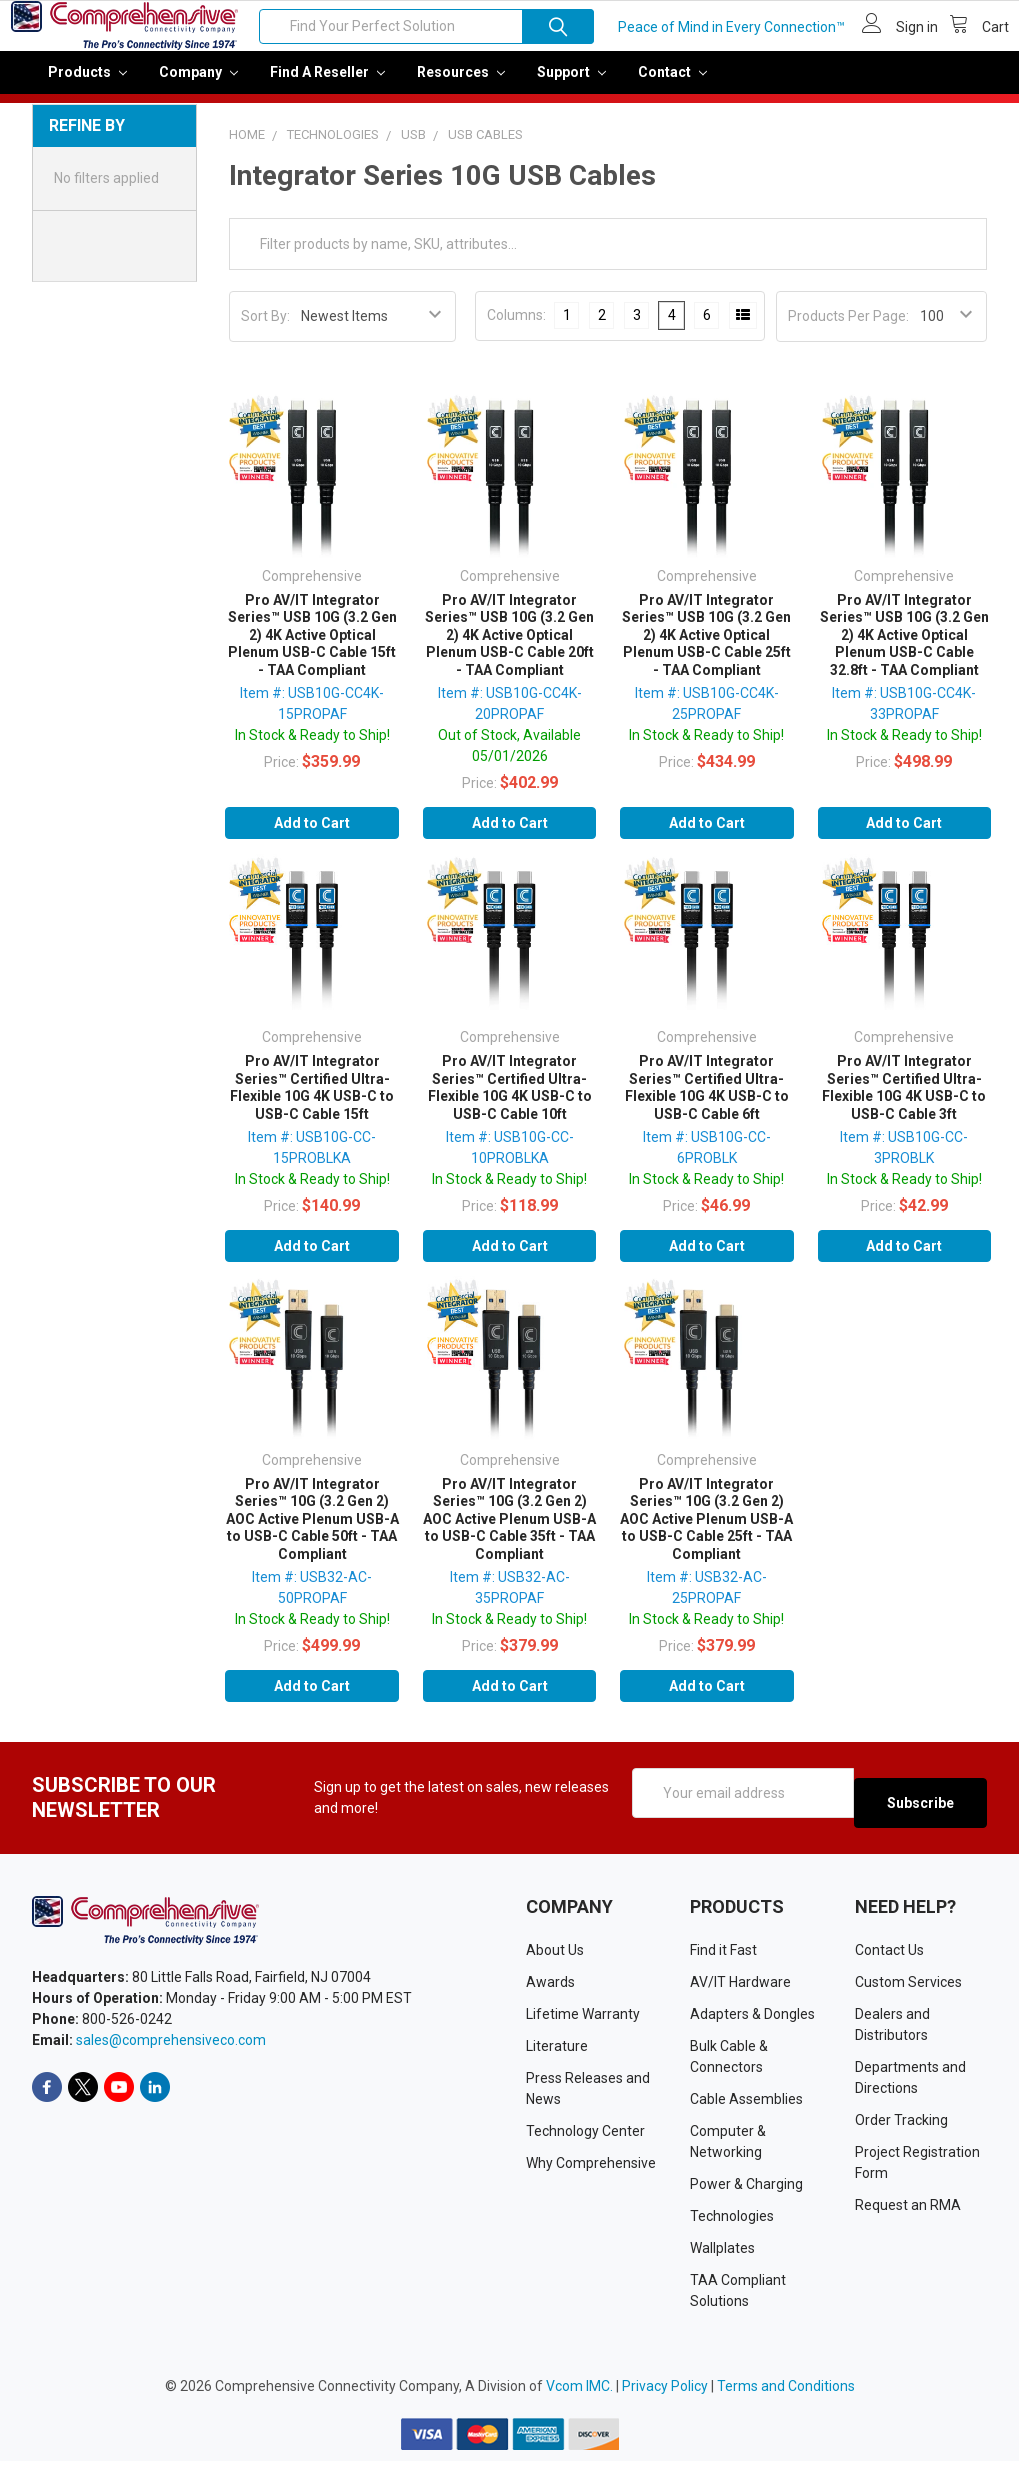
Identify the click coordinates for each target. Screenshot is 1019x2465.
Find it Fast (723, 1954)
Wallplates (722, 2252)
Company (198, 86)
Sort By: (265, 330)
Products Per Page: (848, 330)
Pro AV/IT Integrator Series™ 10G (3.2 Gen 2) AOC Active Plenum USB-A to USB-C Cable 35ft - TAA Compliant (509, 1533)
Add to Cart (312, 837)
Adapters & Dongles (752, 2018)
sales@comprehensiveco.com (171, 2044)
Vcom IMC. (579, 2390)
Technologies (732, 2220)
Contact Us (889, 1954)
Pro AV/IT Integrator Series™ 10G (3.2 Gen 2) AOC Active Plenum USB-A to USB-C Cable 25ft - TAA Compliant (706, 1533)
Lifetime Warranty (583, 2018)
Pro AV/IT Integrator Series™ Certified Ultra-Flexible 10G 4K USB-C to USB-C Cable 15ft (312, 1101)
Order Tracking (901, 2124)
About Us (555, 1954)
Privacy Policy (665, 2390)
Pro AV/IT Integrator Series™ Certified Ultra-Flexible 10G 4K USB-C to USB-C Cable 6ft (707, 1101)
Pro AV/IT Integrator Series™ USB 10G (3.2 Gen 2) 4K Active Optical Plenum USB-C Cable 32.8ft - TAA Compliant (904, 649)
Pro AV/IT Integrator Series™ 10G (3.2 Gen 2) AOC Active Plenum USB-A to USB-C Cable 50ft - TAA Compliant (312, 1533)
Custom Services (908, 1986)
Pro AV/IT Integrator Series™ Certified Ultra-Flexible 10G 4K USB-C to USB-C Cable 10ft (510, 1101)
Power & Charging (746, 2188)
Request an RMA (908, 2209)
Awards (550, 1986)
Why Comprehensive (591, 2167)
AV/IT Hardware (740, 1986)
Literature (557, 2050)
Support (571, 86)
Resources (461, 86)
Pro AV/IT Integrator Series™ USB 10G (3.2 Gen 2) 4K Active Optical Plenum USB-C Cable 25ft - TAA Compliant (706, 649)
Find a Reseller (327, 86)
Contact (672, 86)
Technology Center (585, 2135)
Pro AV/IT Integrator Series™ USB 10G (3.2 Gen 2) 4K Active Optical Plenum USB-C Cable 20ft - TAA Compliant (509, 649)
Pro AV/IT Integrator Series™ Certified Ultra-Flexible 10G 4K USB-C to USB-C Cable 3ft (904, 1101)
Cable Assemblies (746, 2103)
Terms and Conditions (786, 2390)
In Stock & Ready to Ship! (312, 749)
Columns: (516, 329)
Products (87, 86)
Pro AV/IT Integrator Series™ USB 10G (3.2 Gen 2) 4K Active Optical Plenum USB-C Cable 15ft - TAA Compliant (312, 649)
